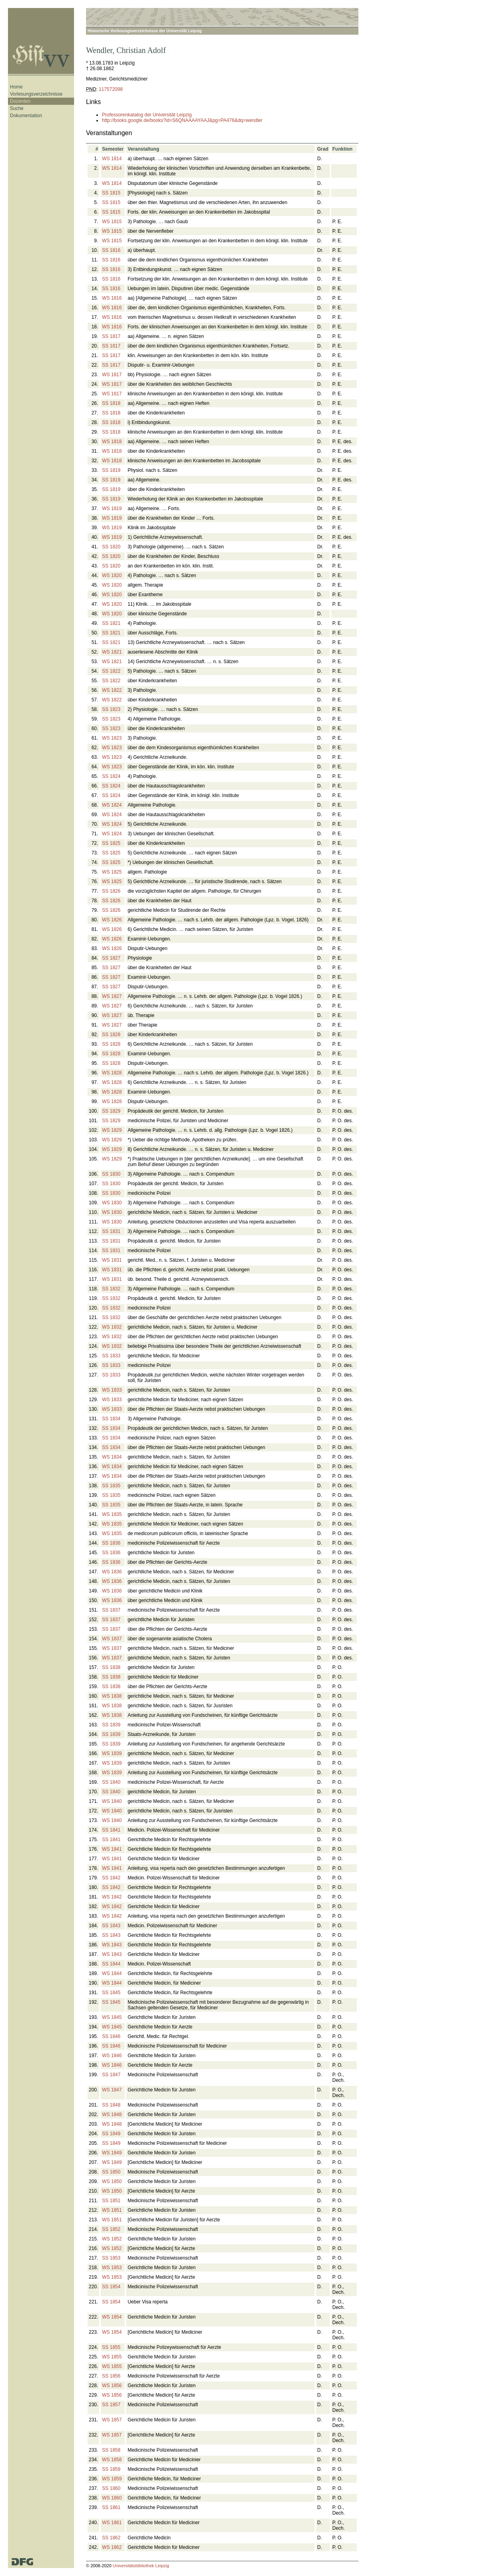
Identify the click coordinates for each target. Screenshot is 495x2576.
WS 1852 (111, 2239)
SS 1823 (111, 709)
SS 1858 (111, 2450)
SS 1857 (111, 2404)
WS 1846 (111, 2055)
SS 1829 (111, 1111)
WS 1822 (111, 690)
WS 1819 (111, 508)
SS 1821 (111, 623)
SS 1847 (111, 2074)
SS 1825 (111, 843)
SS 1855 (111, 2347)
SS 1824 (111, 776)
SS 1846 (111, 2036)
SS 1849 (111, 2133)
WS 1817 (111, 374)
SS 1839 (111, 1725)
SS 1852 (111, 2229)
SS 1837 (111, 1610)
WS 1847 (111, 2090)
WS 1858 (111, 2459)
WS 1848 (111, 2114)
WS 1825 (111, 872)
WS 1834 (111, 1457)
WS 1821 (111, 652)
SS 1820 (111, 547)
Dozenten (20, 101)
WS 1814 (111, 158)
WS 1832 (111, 1327)
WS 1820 (111, 575)
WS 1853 (111, 2267)
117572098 (111, 89)
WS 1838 (111, 1696)
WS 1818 (111, 441)
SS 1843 (111, 1925)
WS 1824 (111, 805)
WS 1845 (111, 2017)
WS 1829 (111, 1130)
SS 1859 (111, 2469)
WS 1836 (111, 1572)
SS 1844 (111, 1964)
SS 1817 (111, 336)
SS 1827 (111, 958)
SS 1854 (111, 2286)
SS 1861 (111, 2507)
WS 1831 (111, 1260)
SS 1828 (111, 1034)
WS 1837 (111, 1638)
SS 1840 (111, 1782)
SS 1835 (111, 1485)
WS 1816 (111, 298)
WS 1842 (111, 1897)
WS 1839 (111, 1753)
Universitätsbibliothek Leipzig (141, 2565)
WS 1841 (111, 1849)
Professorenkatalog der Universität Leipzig (147, 115)
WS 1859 (111, 2479)
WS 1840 (111, 1801)
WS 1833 (111, 1390)
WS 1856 (111, 2385)
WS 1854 (111, 2317)
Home (16, 87)
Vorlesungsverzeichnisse (36, 94)
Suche (16, 108)
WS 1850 (111, 2181)
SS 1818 (111, 403)
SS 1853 (111, 2258)
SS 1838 (111, 1667)
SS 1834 (111, 1419)
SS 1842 (111, 1878)
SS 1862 (111, 2538)
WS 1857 (111, 2420)
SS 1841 (111, 1830)
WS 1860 (111, 2498)
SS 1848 (111, 2105)
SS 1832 (111, 1289)
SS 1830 (111, 1174)
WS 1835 (111, 1514)
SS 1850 (111, 2172)
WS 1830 (111, 1203)
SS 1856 (111, 2376)
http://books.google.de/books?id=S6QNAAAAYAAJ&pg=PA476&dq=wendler (182, 120)
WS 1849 (111, 2153)
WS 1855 (111, 2357)
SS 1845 (111, 1992)
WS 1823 (111, 738)
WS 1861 (111, 2522)
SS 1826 (111, 891)
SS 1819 (111, 470)
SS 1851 (111, 2200)
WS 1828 (111, 1073)
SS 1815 (111, 193)
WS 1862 (111, 2547)
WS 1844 (111, 1973)
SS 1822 (111, 671)
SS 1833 (111, 1356)
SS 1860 (111, 2488)
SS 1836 (111, 1543)
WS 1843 (111, 1945)
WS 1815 (111, 221)
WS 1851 (111, 2210)
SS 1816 (111, 250)
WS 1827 (111, 996)
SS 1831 (111, 1231)
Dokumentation (26, 115)
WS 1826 (111, 920)
